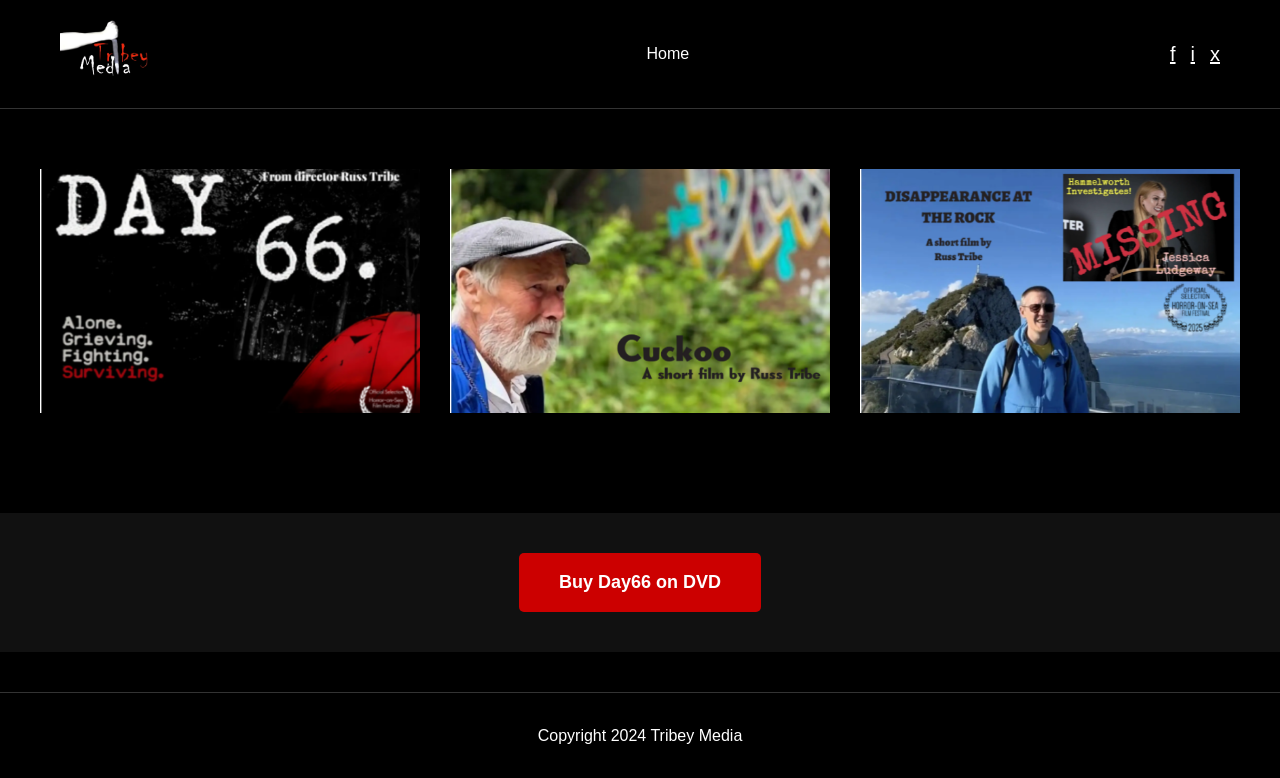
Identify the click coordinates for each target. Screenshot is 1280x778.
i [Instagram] (1193, 54)
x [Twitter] (1215, 54)
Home (667, 53)
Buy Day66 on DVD (640, 582)
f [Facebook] (1173, 54)
